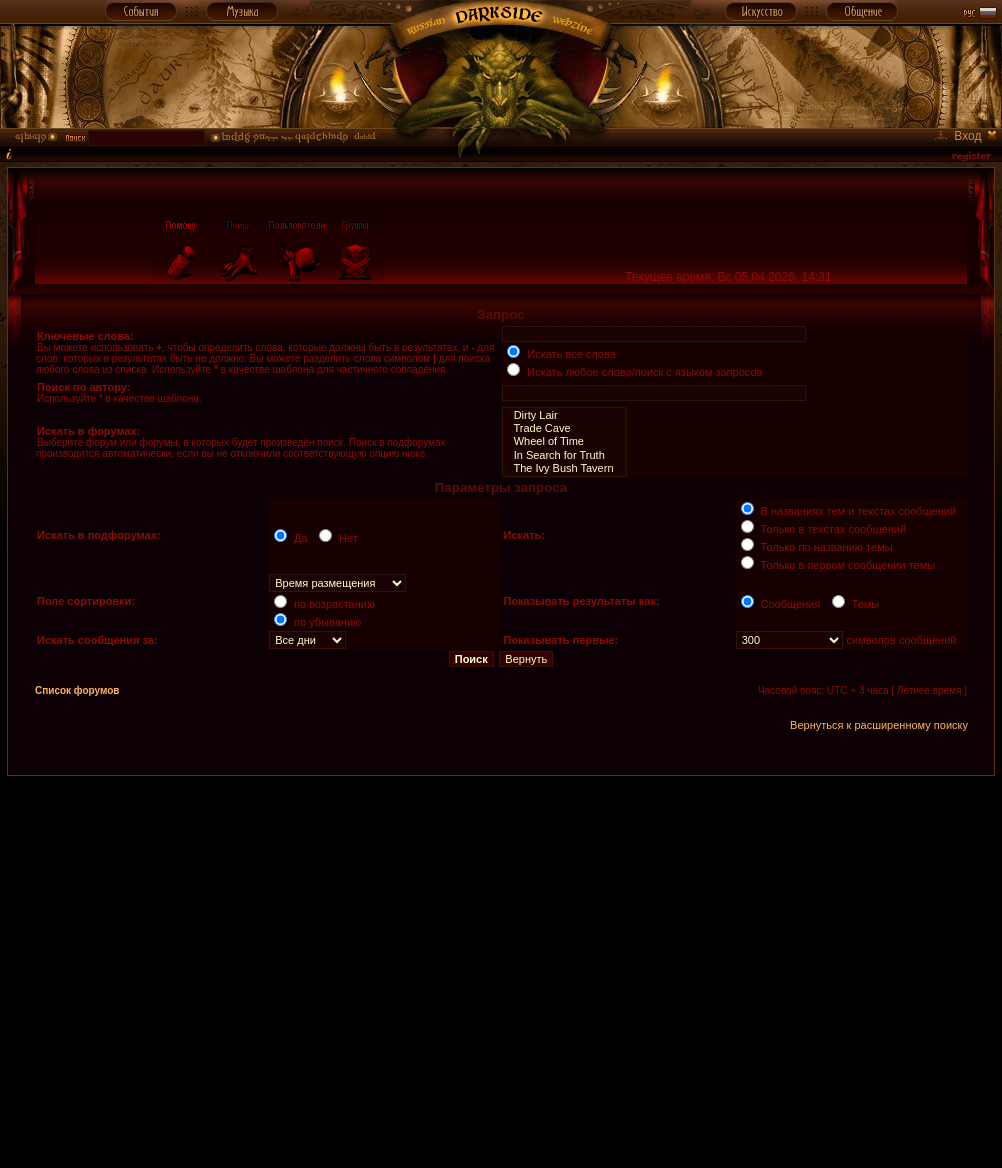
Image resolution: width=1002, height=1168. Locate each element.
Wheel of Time (564, 441)
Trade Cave (564, 428)
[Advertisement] (187, 963)
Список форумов (77, 690)
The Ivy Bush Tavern (564, 468)
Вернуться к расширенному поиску (879, 725)
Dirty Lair (564, 415)
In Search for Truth (564, 455)
